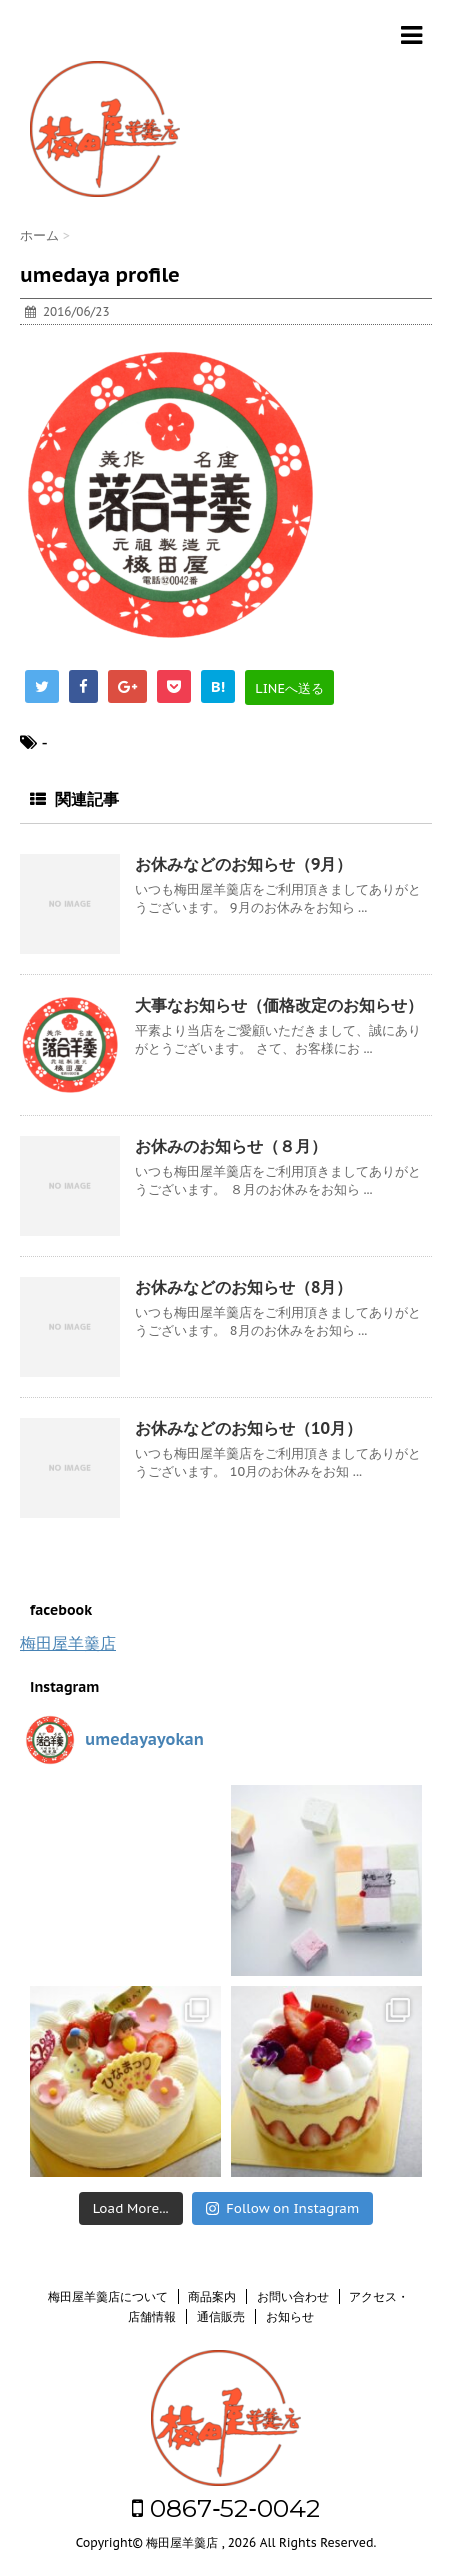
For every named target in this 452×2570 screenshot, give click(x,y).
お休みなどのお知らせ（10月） (248, 1428)
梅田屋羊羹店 (68, 1643)
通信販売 (221, 2316)
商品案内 (212, 2296)
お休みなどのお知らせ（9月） (243, 864)
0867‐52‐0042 (226, 2508)
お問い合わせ (293, 2296)
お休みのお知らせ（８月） (231, 1146)
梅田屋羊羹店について (108, 2296)
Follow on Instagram (282, 2208)
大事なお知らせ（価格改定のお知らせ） (279, 1005)
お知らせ (290, 2316)
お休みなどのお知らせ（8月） (243, 1287)
